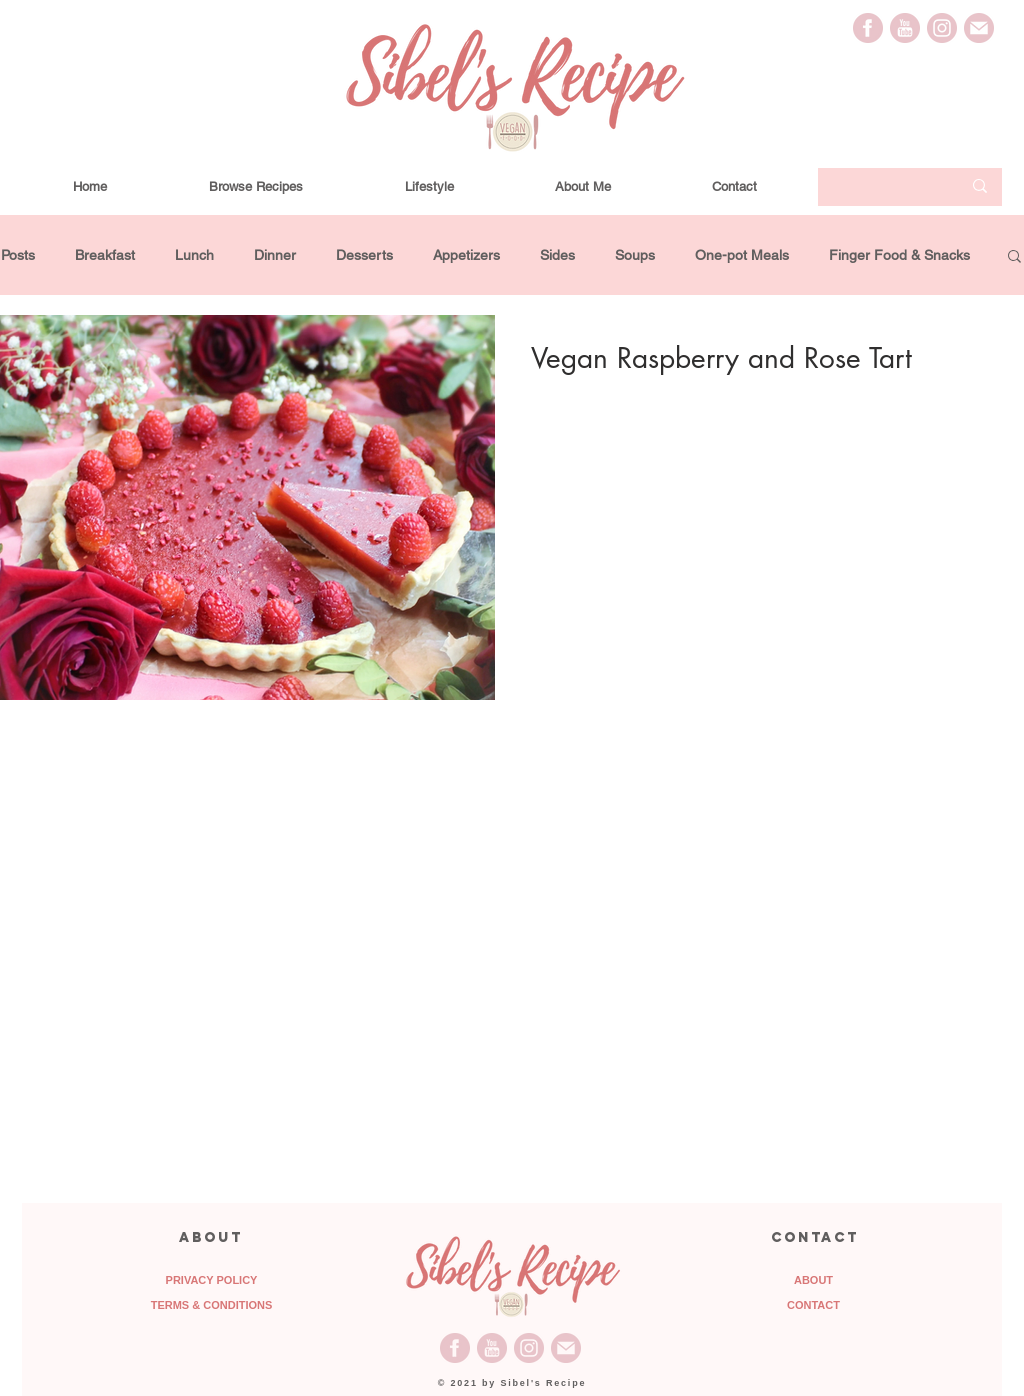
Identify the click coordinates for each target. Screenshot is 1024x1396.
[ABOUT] (813, 1281)
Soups (635, 255)
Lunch (194, 255)
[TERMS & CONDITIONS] (211, 1306)
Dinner (275, 255)
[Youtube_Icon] (905, 28)
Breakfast (105, 255)
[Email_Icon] (979, 28)
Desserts (364, 255)
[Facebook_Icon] (868, 28)
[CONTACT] (813, 1306)
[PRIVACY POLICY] (211, 1281)
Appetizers (466, 255)
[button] (1014, 257)
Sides (557, 255)
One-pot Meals (742, 255)
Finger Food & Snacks (899, 255)
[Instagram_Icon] (942, 28)
